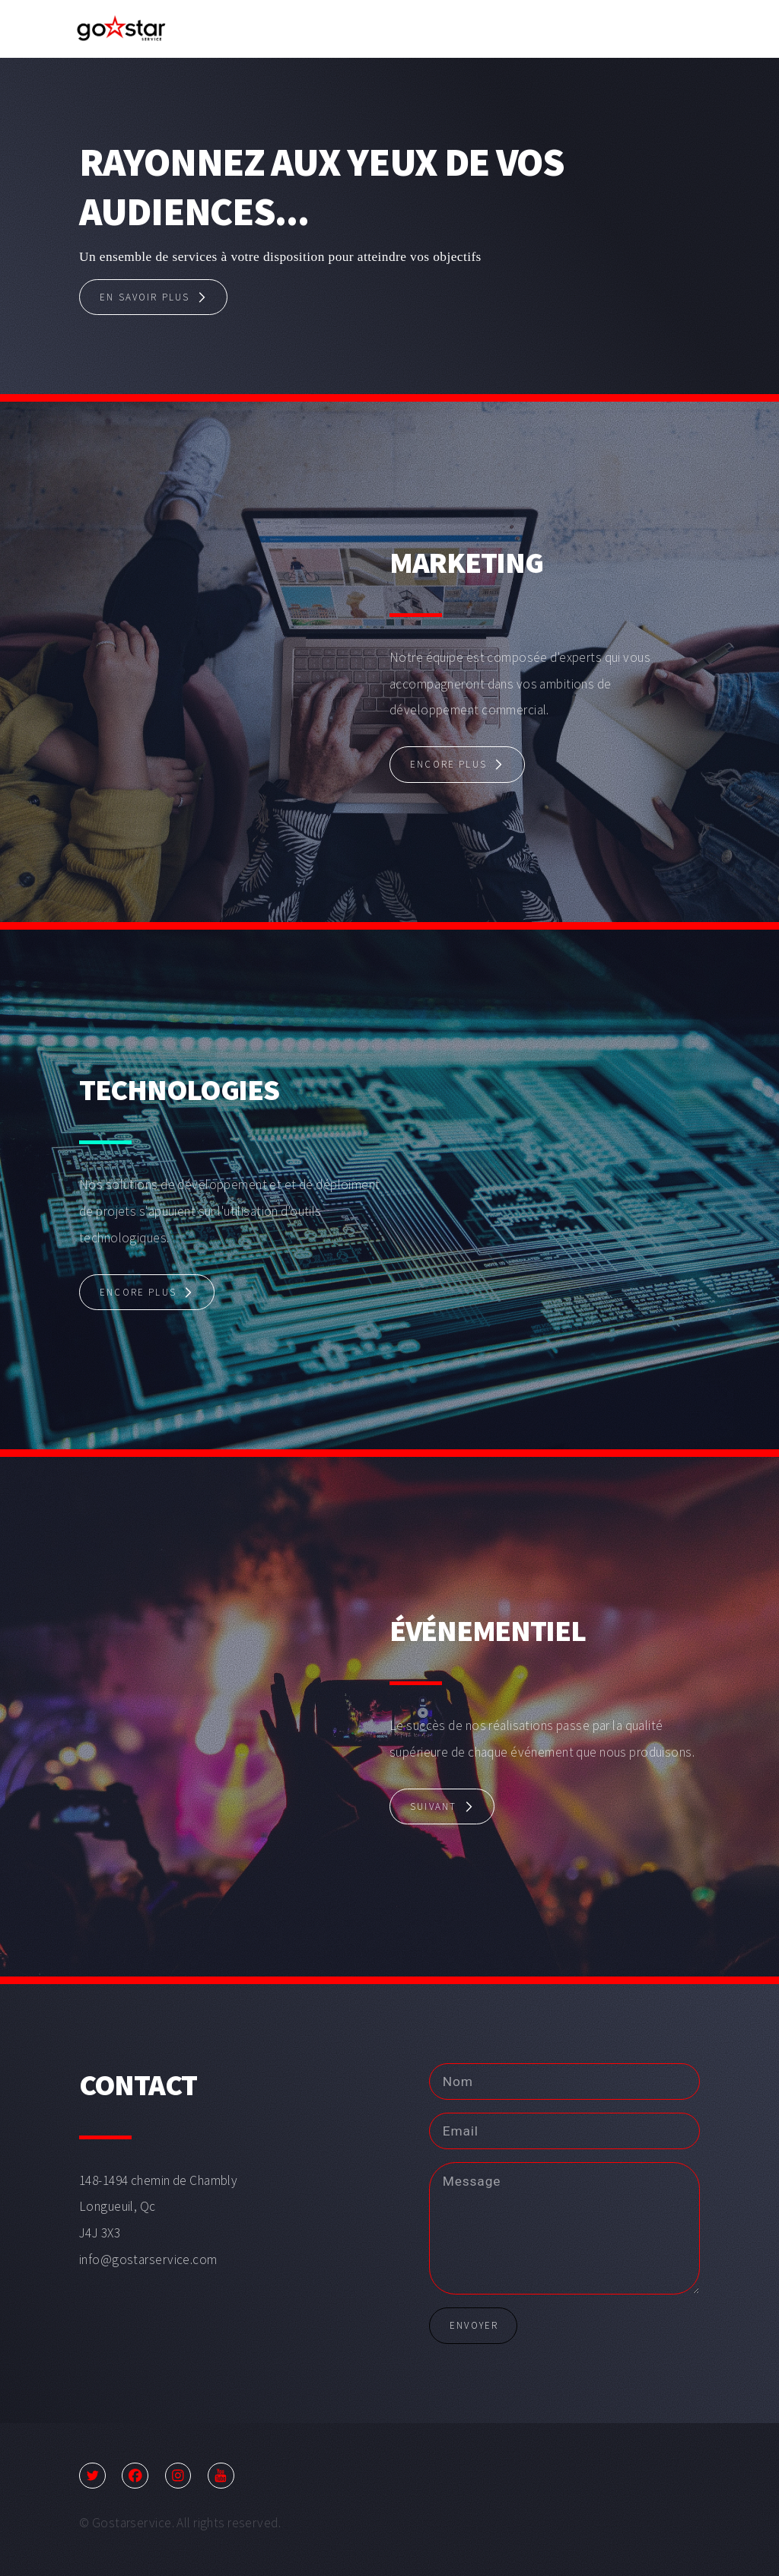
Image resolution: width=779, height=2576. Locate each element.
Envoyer (474, 2325)
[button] (153, 297)
